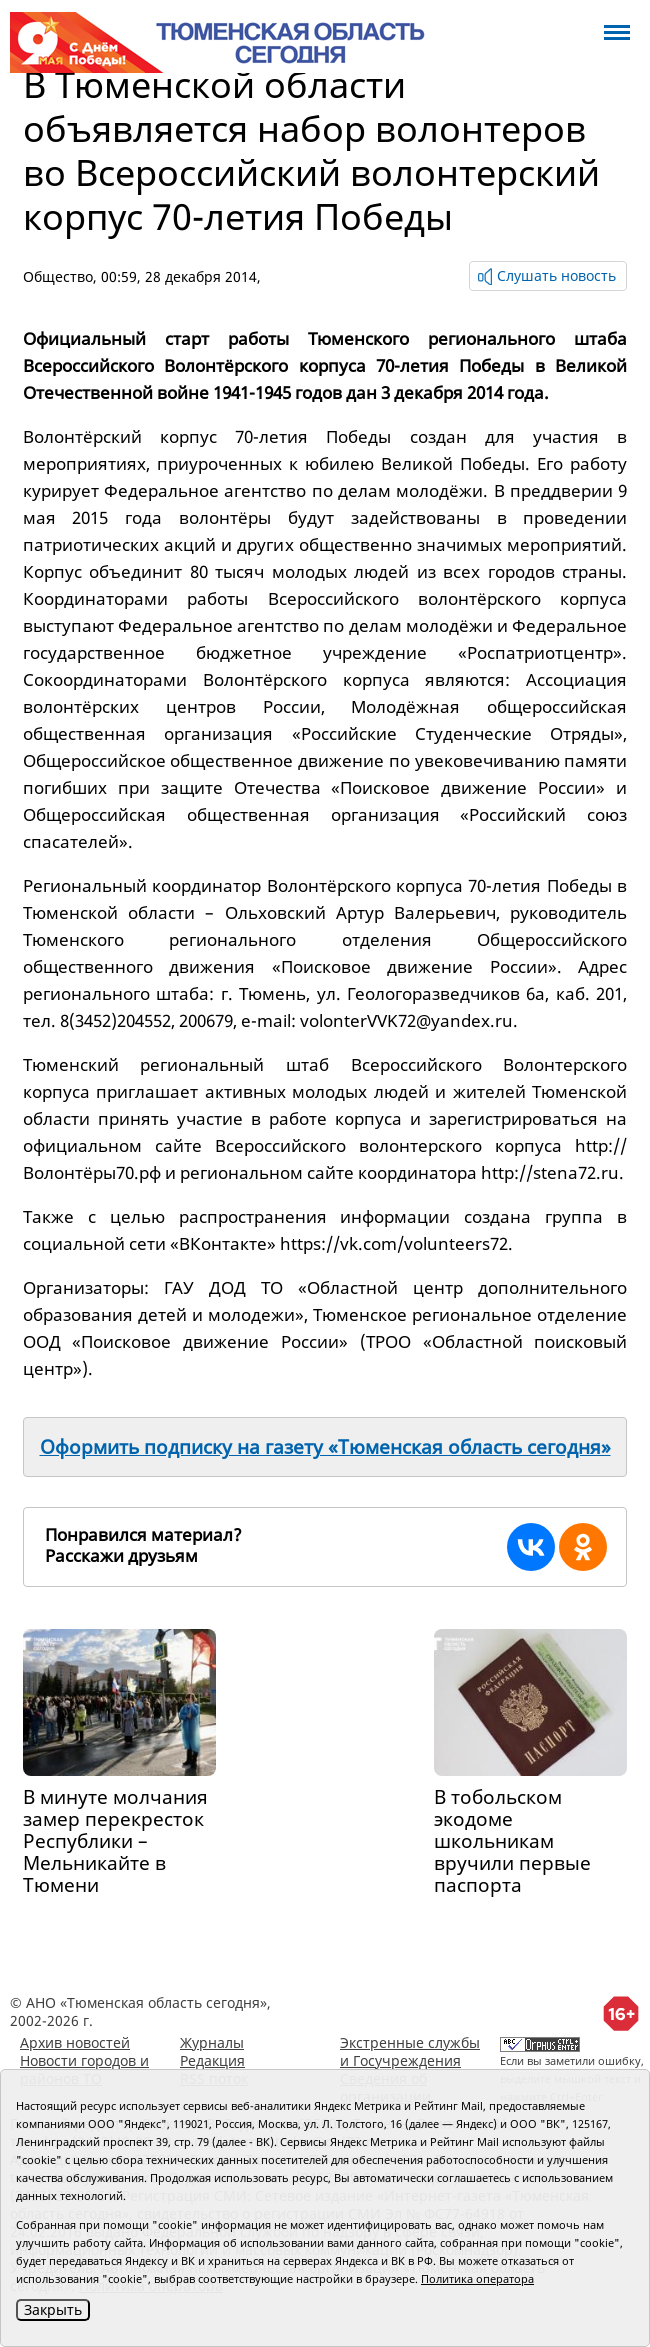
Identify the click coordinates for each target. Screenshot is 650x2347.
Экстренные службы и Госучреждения (410, 2051)
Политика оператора (477, 2278)
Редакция (212, 2060)
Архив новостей (75, 2042)
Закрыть (53, 2309)
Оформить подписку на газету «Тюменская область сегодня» (325, 1447)
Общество (58, 276)
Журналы (212, 2042)
